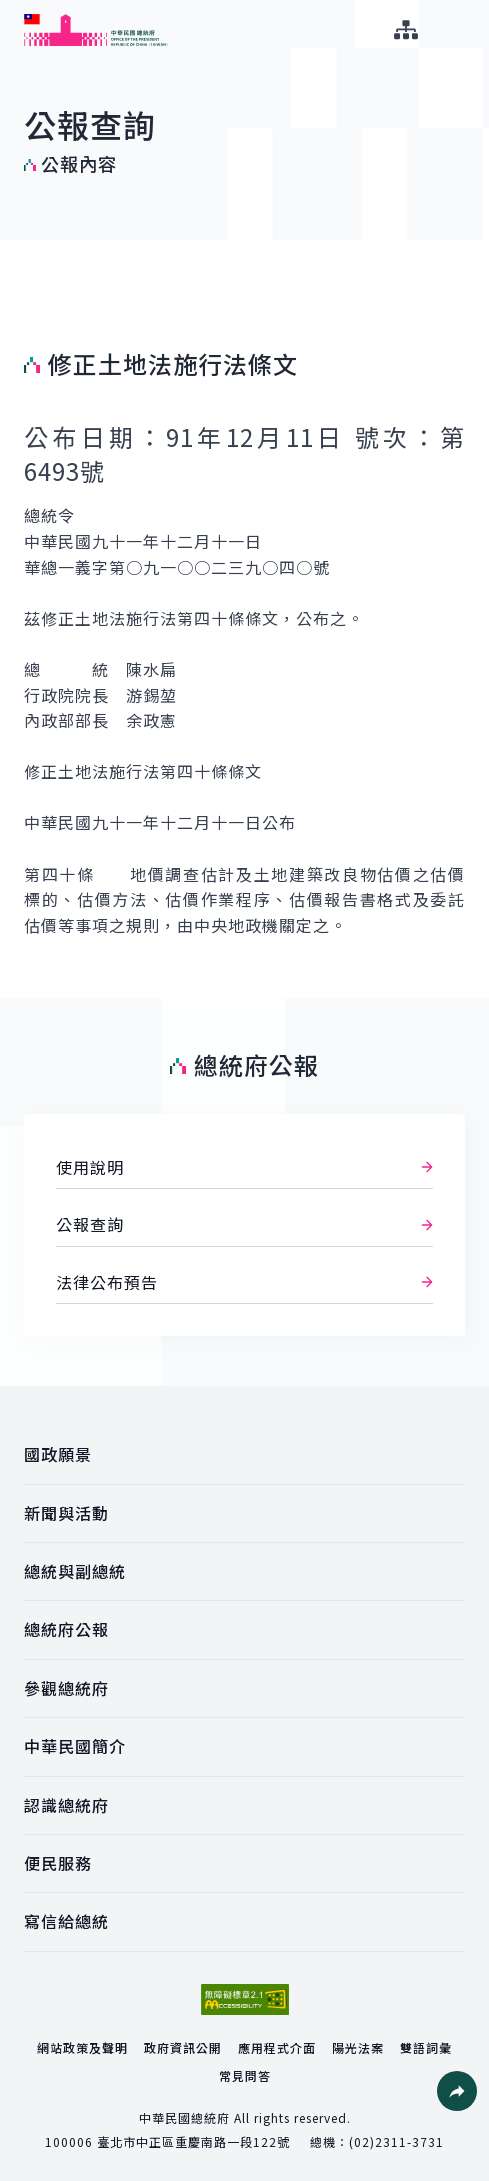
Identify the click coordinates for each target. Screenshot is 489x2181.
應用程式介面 (277, 2047)
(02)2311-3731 (396, 2141)
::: (13, 11)
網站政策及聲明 (82, 2047)
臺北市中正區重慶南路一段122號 (193, 2141)
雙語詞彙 (426, 2047)
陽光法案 (358, 2047)
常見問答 (245, 2075)
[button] (457, 2091)
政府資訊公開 (183, 2047)
